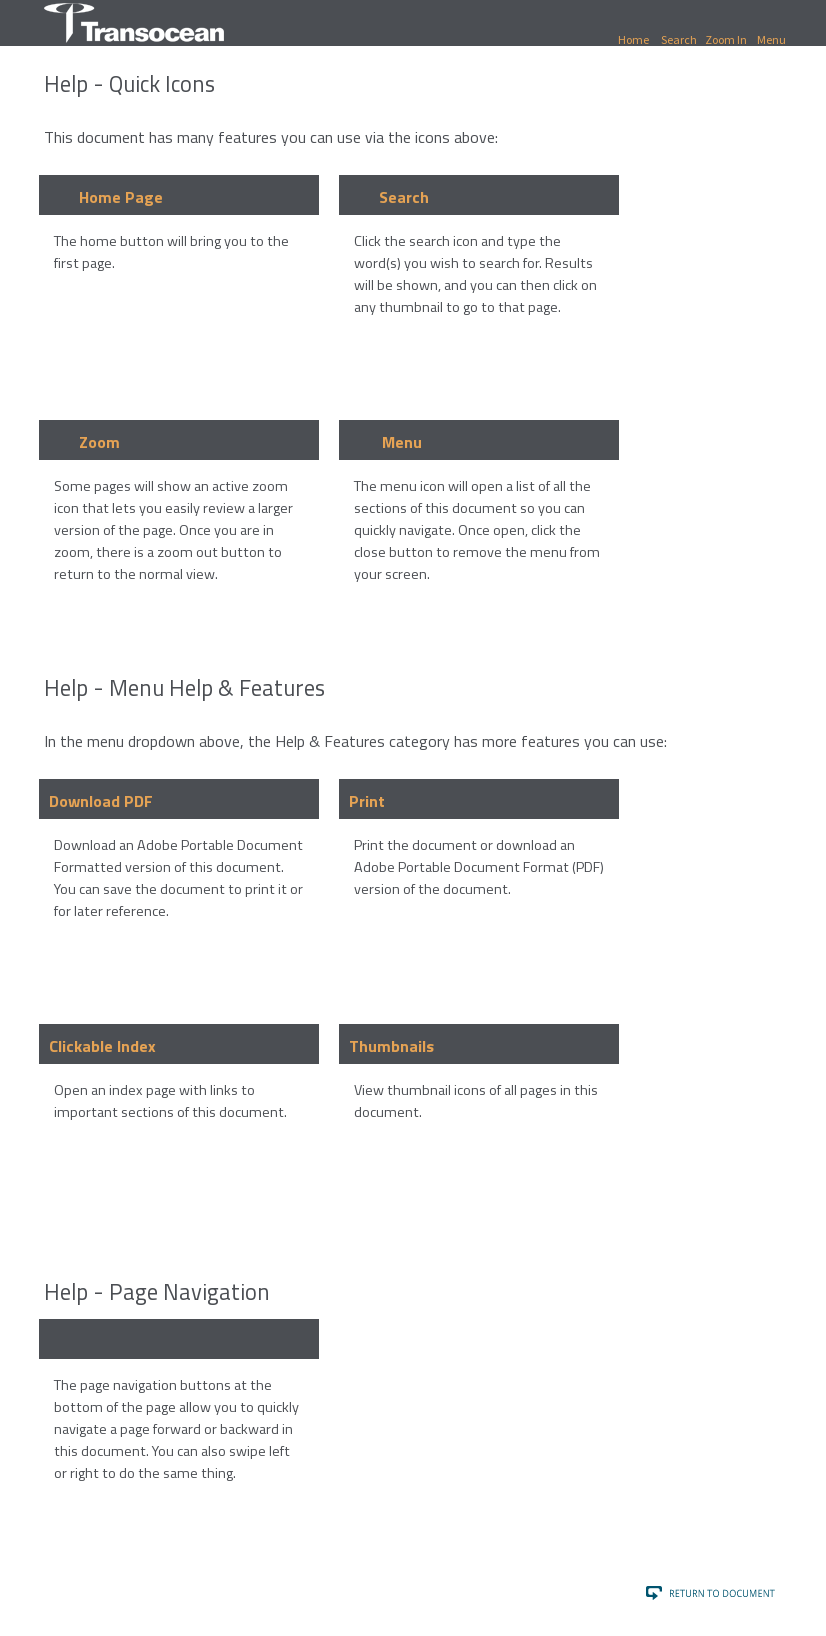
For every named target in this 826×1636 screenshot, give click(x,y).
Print (367, 801)
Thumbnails (391, 1046)
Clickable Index (102, 1046)
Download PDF (101, 801)
